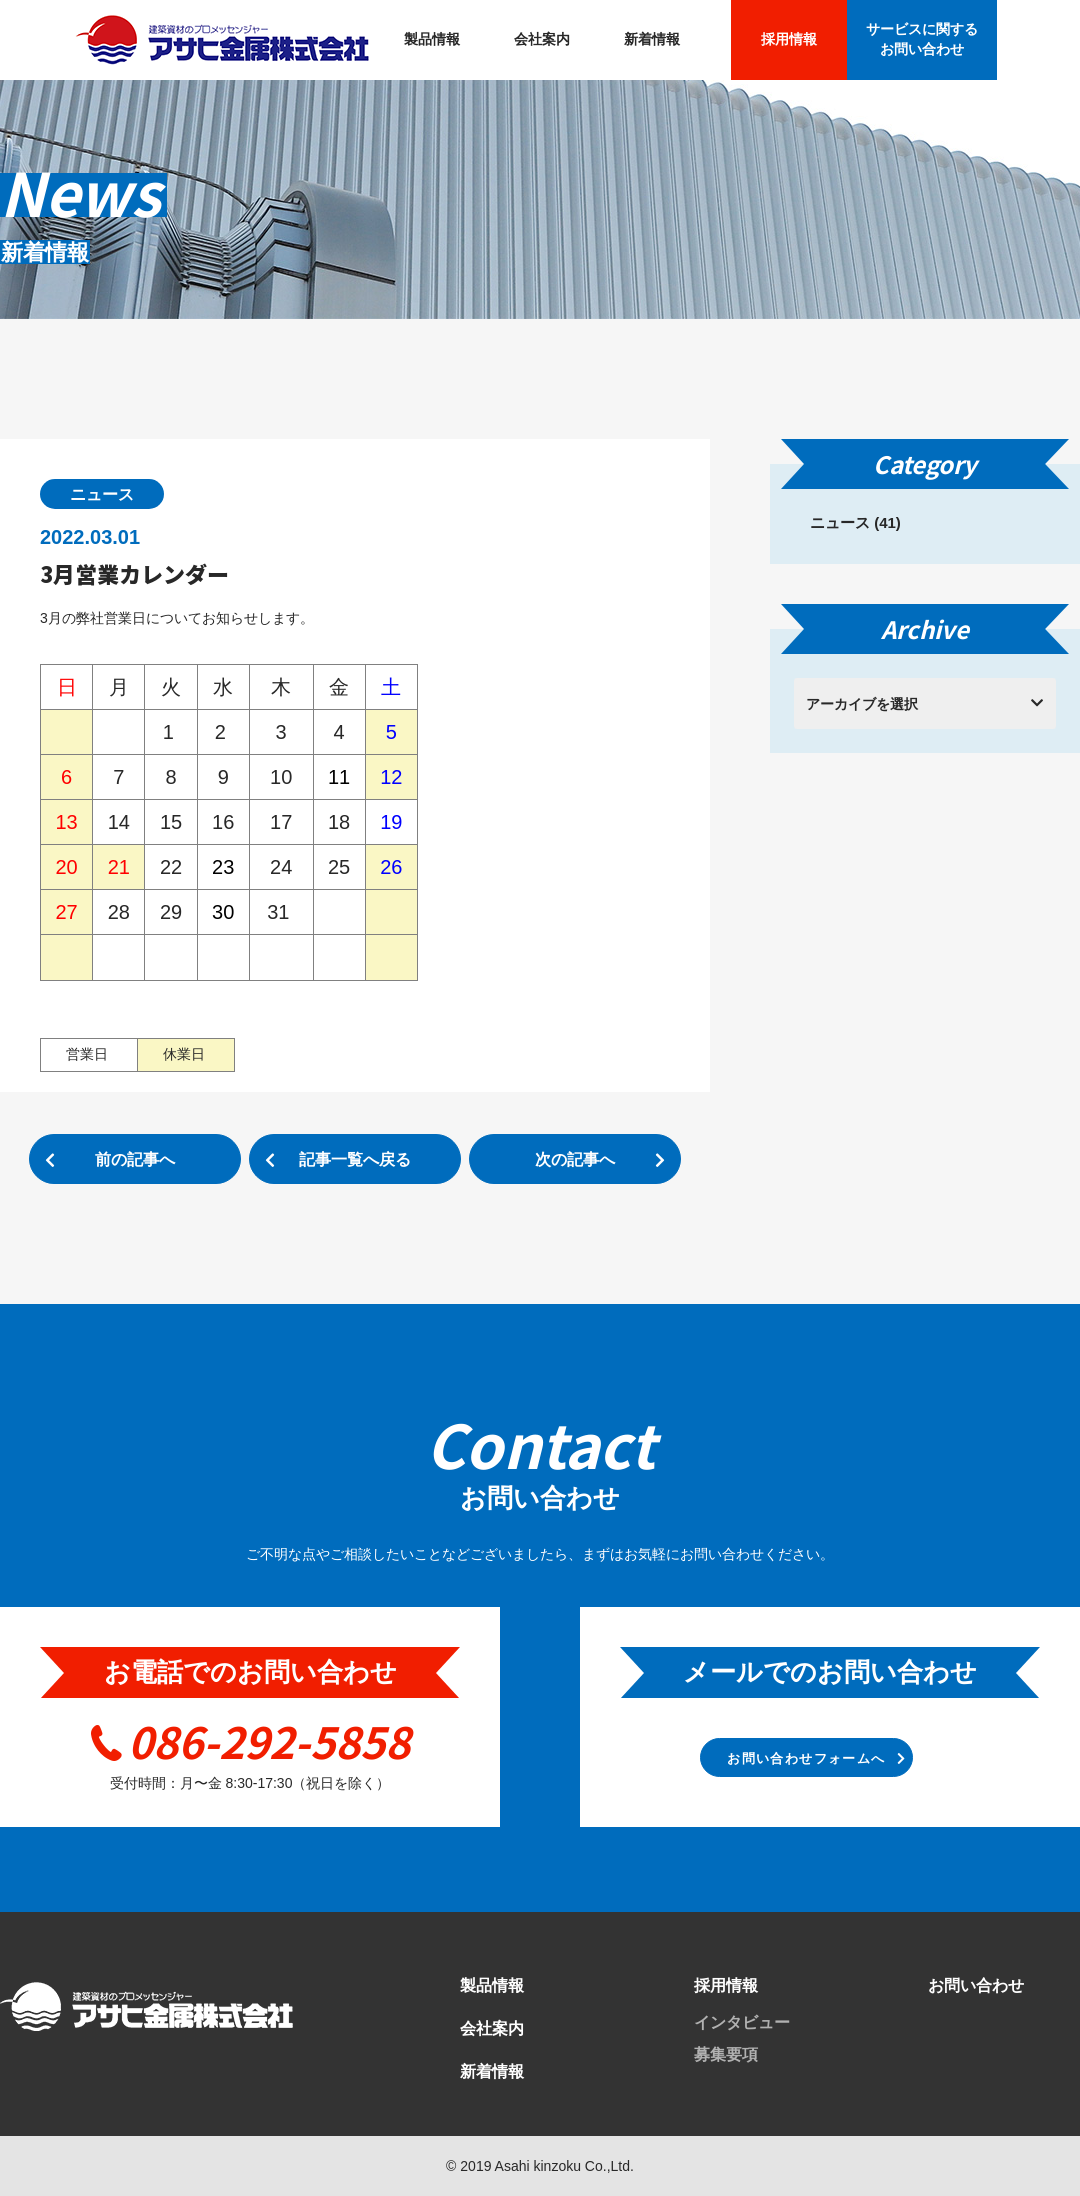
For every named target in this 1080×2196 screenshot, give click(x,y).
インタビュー (742, 2022)
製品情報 (432, 39)
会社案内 (542, 39)
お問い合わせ (976, 1985)
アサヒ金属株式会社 (222, 40)
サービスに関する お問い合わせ (922, 39)
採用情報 (789, 39)
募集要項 (726, 2054)
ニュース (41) (855, 522)
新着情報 (652, 39)
